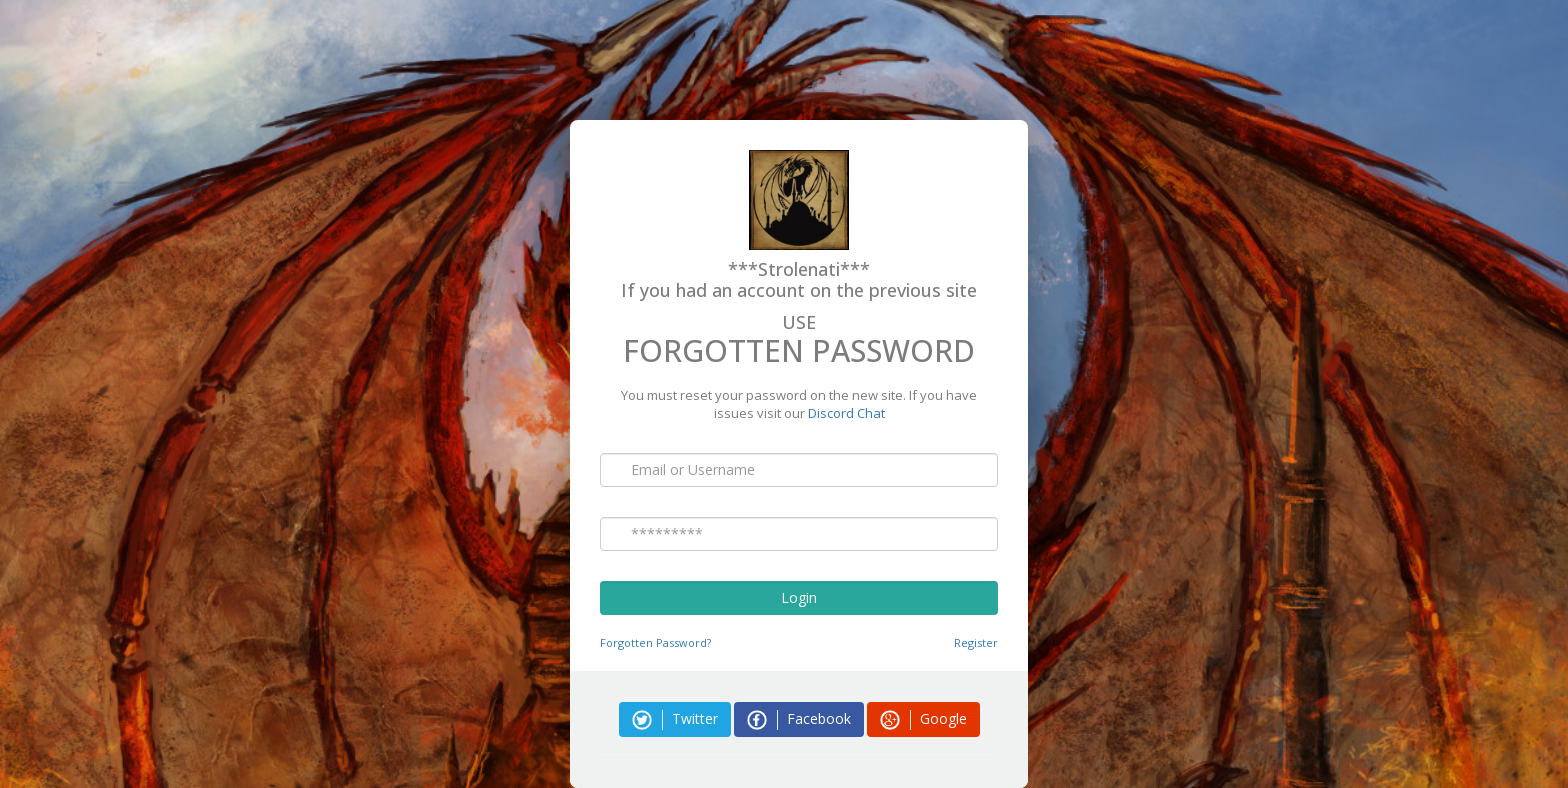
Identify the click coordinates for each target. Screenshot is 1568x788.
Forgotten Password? (655, 642)
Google (923, 719)
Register (976, 642)
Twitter (675, 719)
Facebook (799, 719)
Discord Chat (846, 413)
